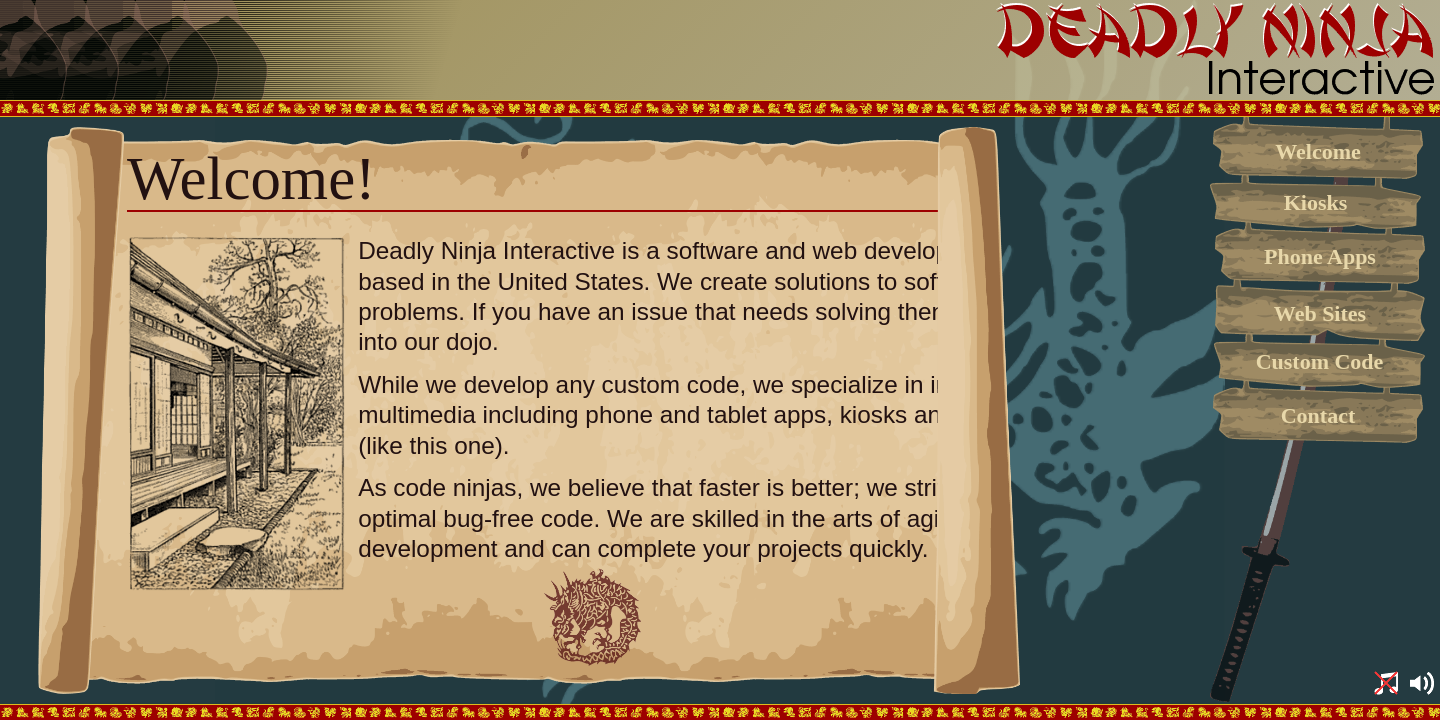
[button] (1386, 685)
